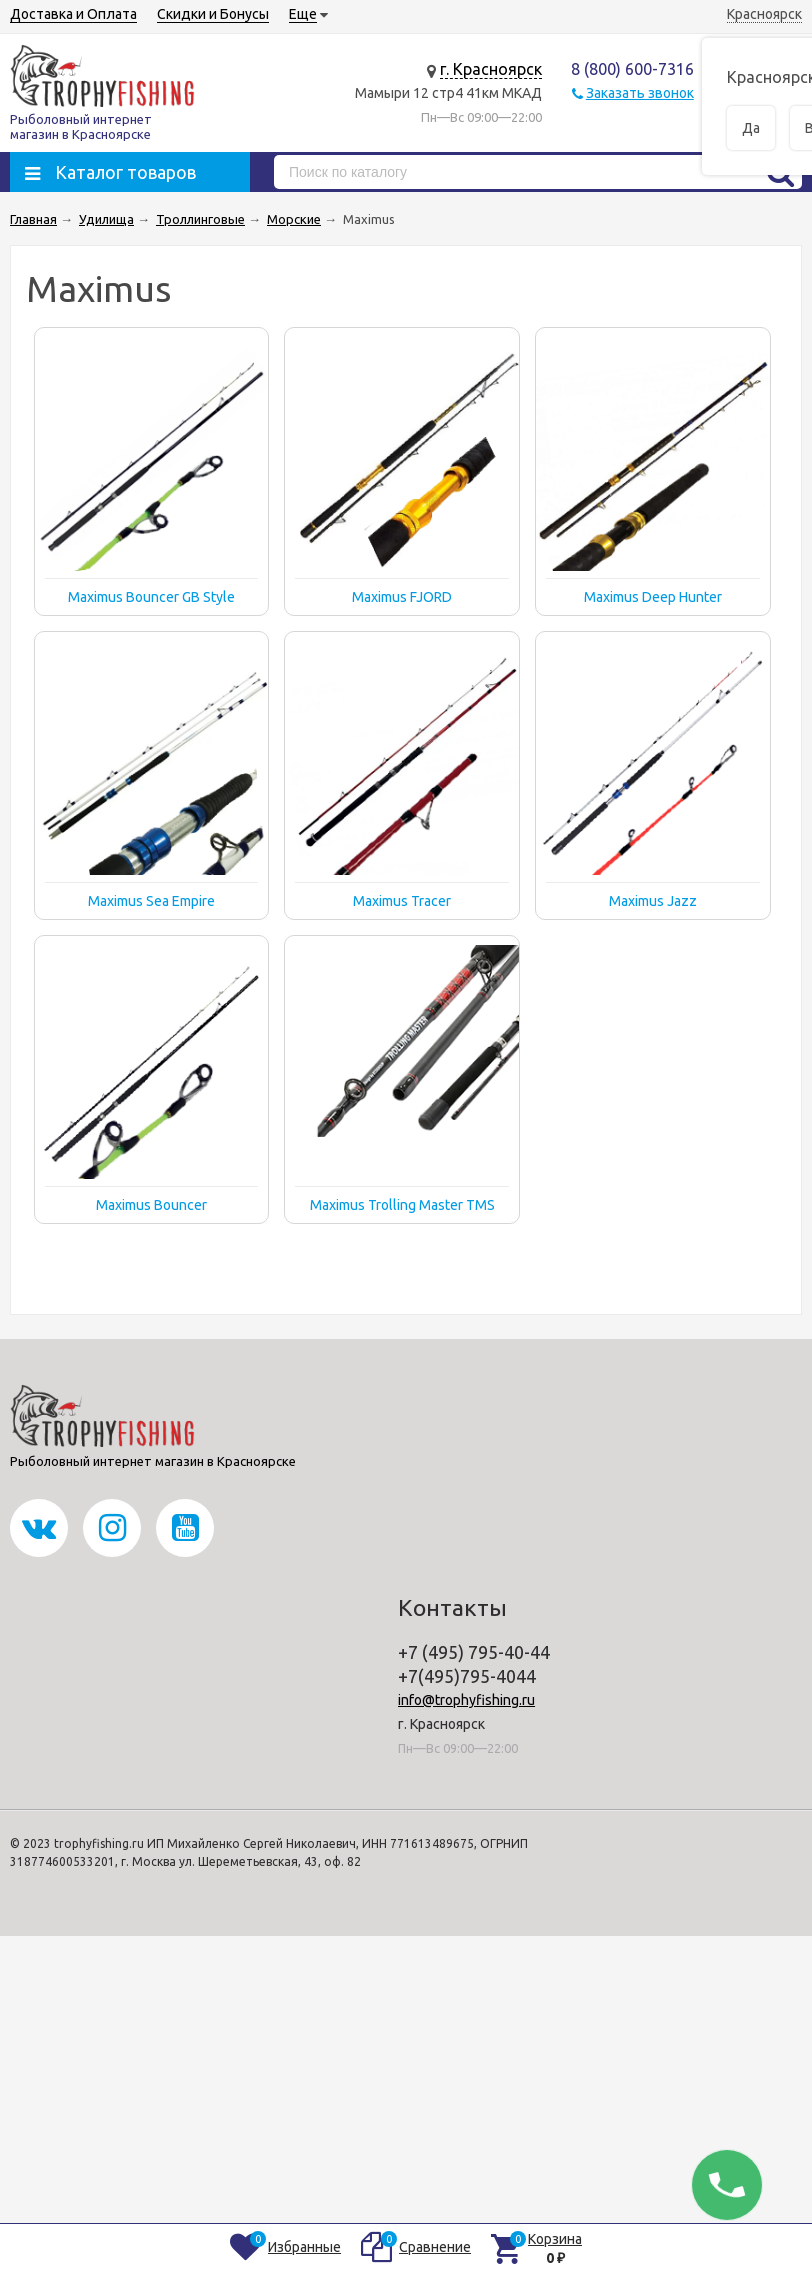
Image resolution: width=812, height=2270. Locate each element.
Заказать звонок (640, 93)
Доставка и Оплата (73, 14)
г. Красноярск (491, 69)
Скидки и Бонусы (213, 14)
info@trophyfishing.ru (466, 1700)
